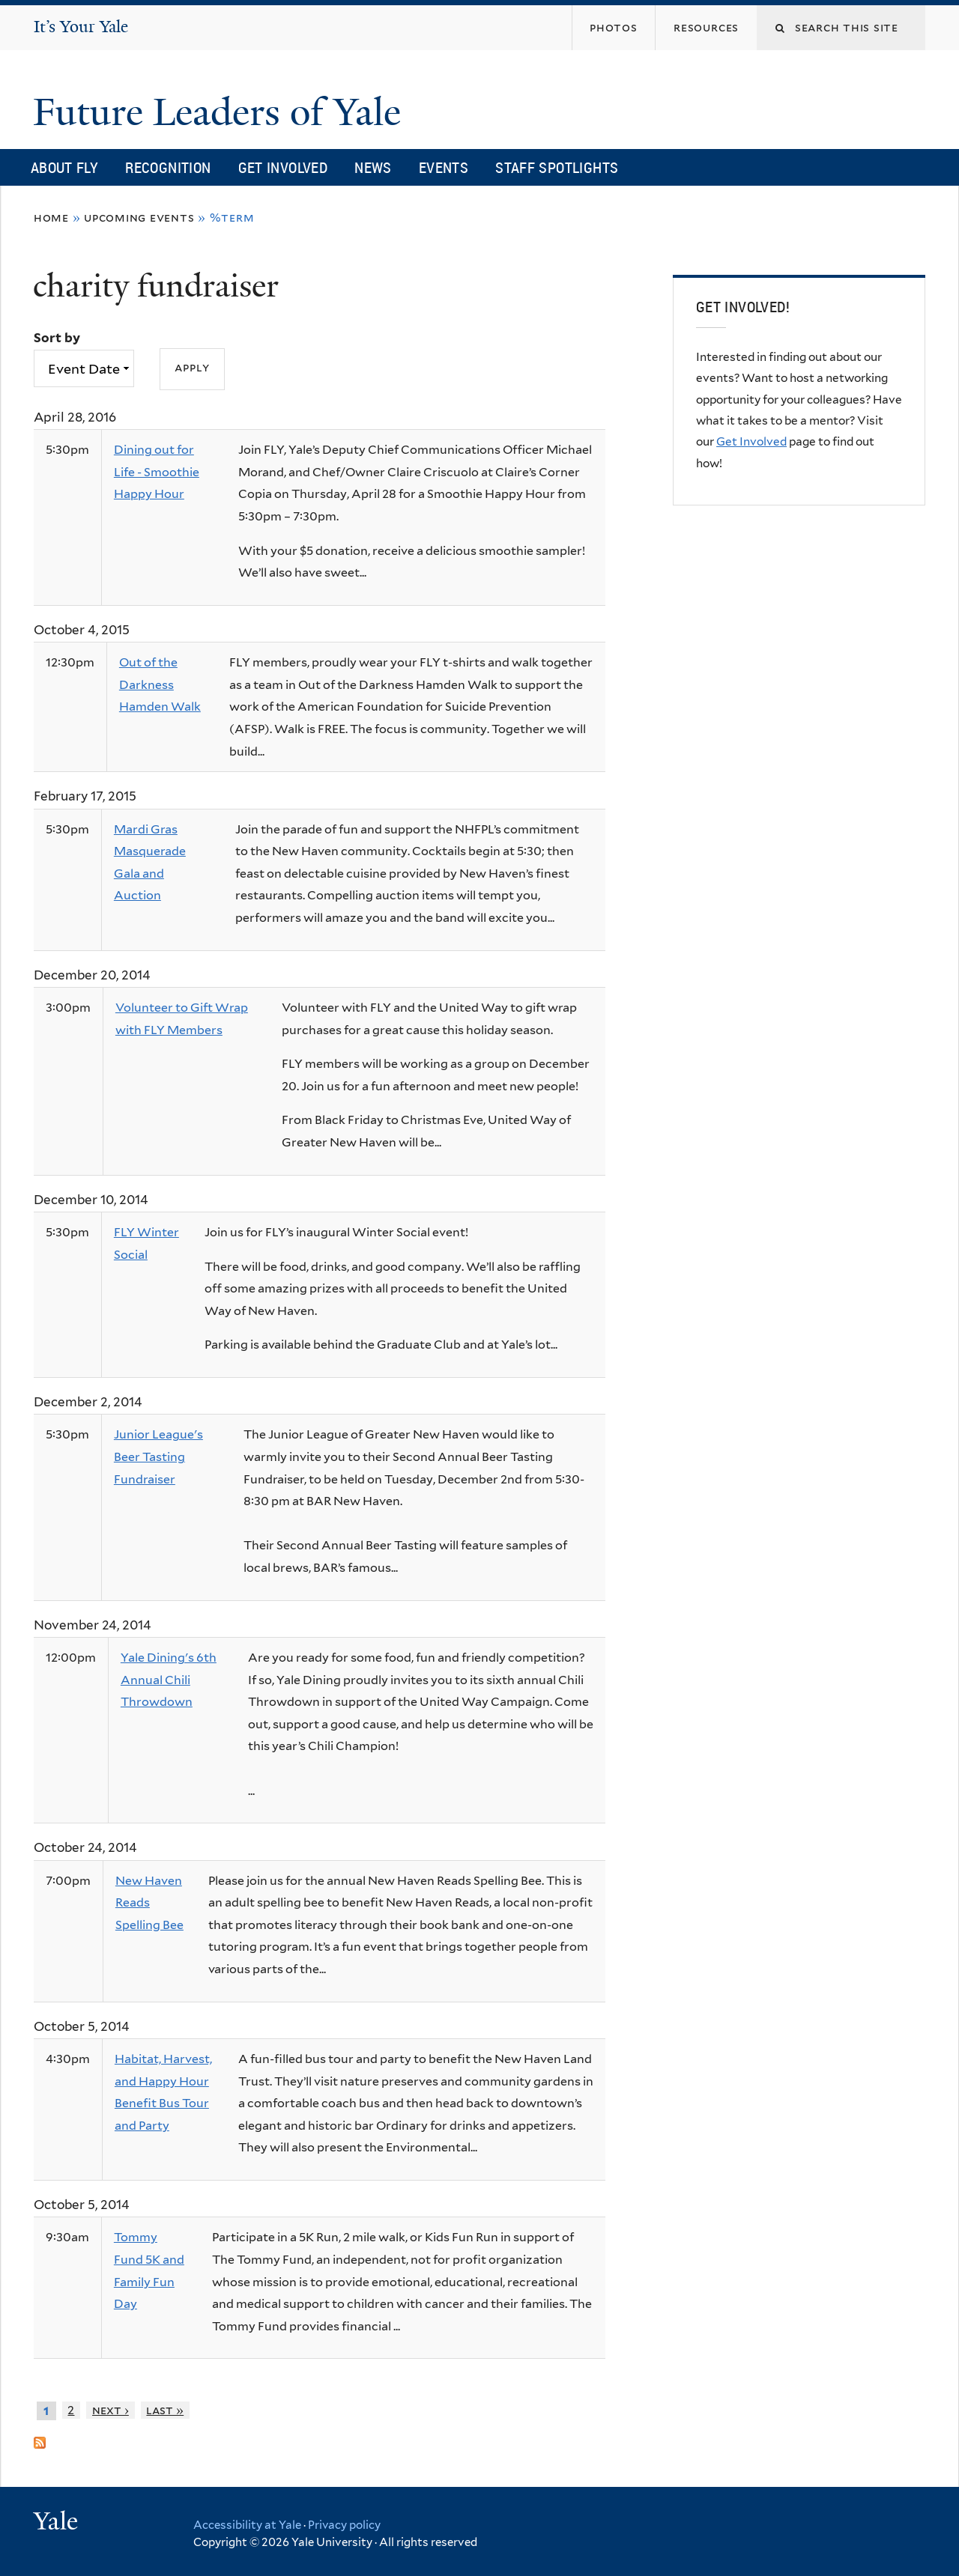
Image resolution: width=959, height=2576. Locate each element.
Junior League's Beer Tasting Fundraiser (158, 1456)
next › (110, 2410)
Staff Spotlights (556, 167)
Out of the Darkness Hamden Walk (160, 684)
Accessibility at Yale (247, 2525)
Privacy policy (344, 2525)
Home (51, 217)
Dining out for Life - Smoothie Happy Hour (156, 472)
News (373, 167)
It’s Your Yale (81, 26)
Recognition (168, 167)
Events (443, 167)
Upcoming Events (139, 217)
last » (165, 2410)
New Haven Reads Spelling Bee (149, 1903)
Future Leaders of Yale (222, 112)
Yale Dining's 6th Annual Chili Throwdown (169, 1679)
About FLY (64, 167)
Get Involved (283, 167)
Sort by (57, 337)
